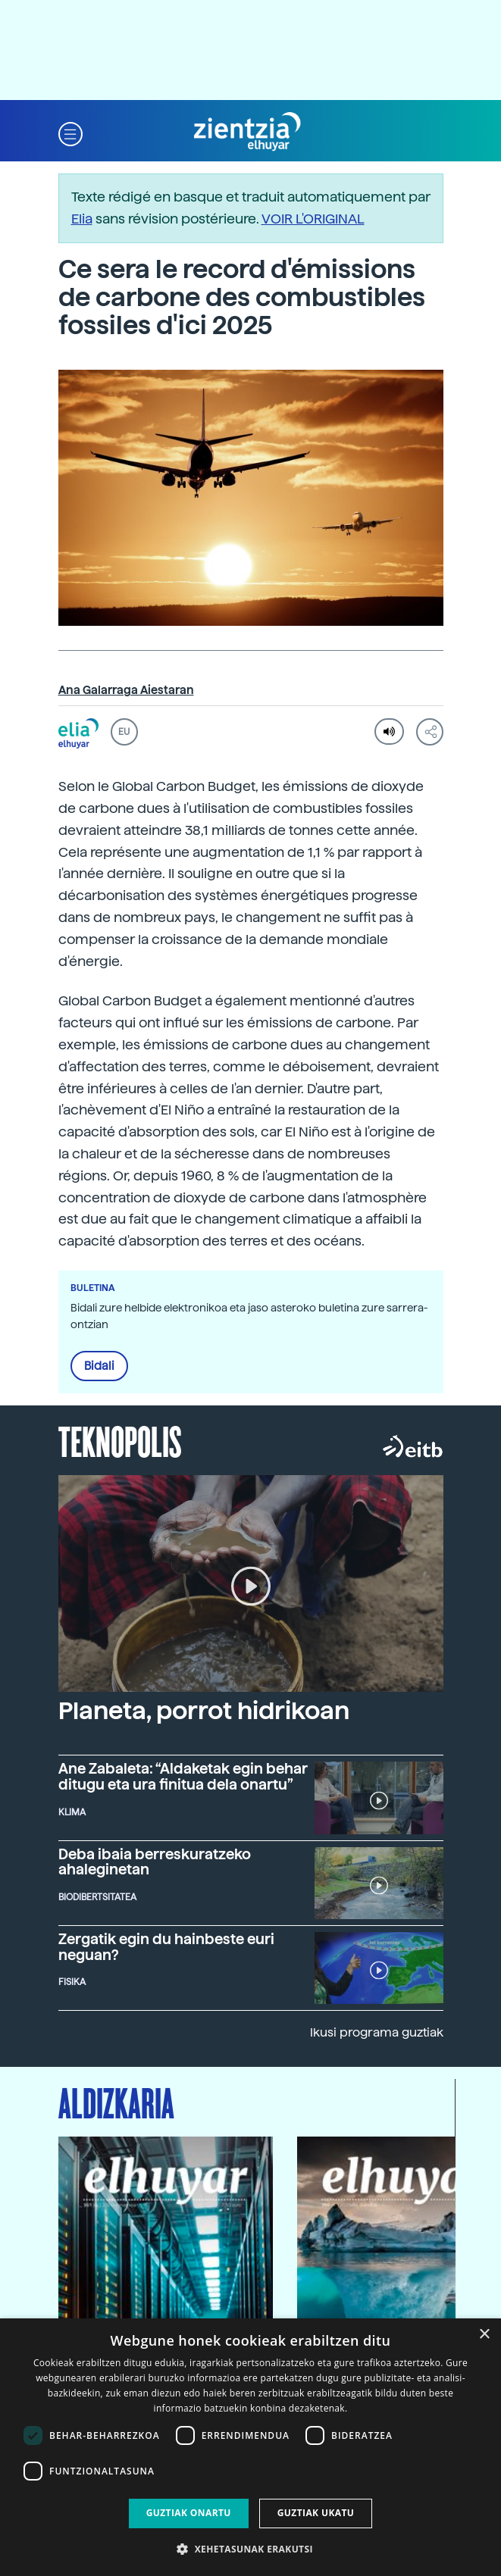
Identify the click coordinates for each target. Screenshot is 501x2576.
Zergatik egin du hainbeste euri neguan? (166, 1947)
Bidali (99, 1366)
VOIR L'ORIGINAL (313, 219)
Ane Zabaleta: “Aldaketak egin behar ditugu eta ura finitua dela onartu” (183, 1776)
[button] (70, 132)
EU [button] (124, 732)
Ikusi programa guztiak (376, 2032)
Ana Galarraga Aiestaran (126, 690)
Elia (81, 219)
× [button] (484, 2334)
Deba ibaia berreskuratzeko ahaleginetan (154, 1862)
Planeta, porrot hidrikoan (203, 1710)
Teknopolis (120, 1440)
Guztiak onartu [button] (188, 2512)
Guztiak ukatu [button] (316, 2512)
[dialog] (250, 2447)
